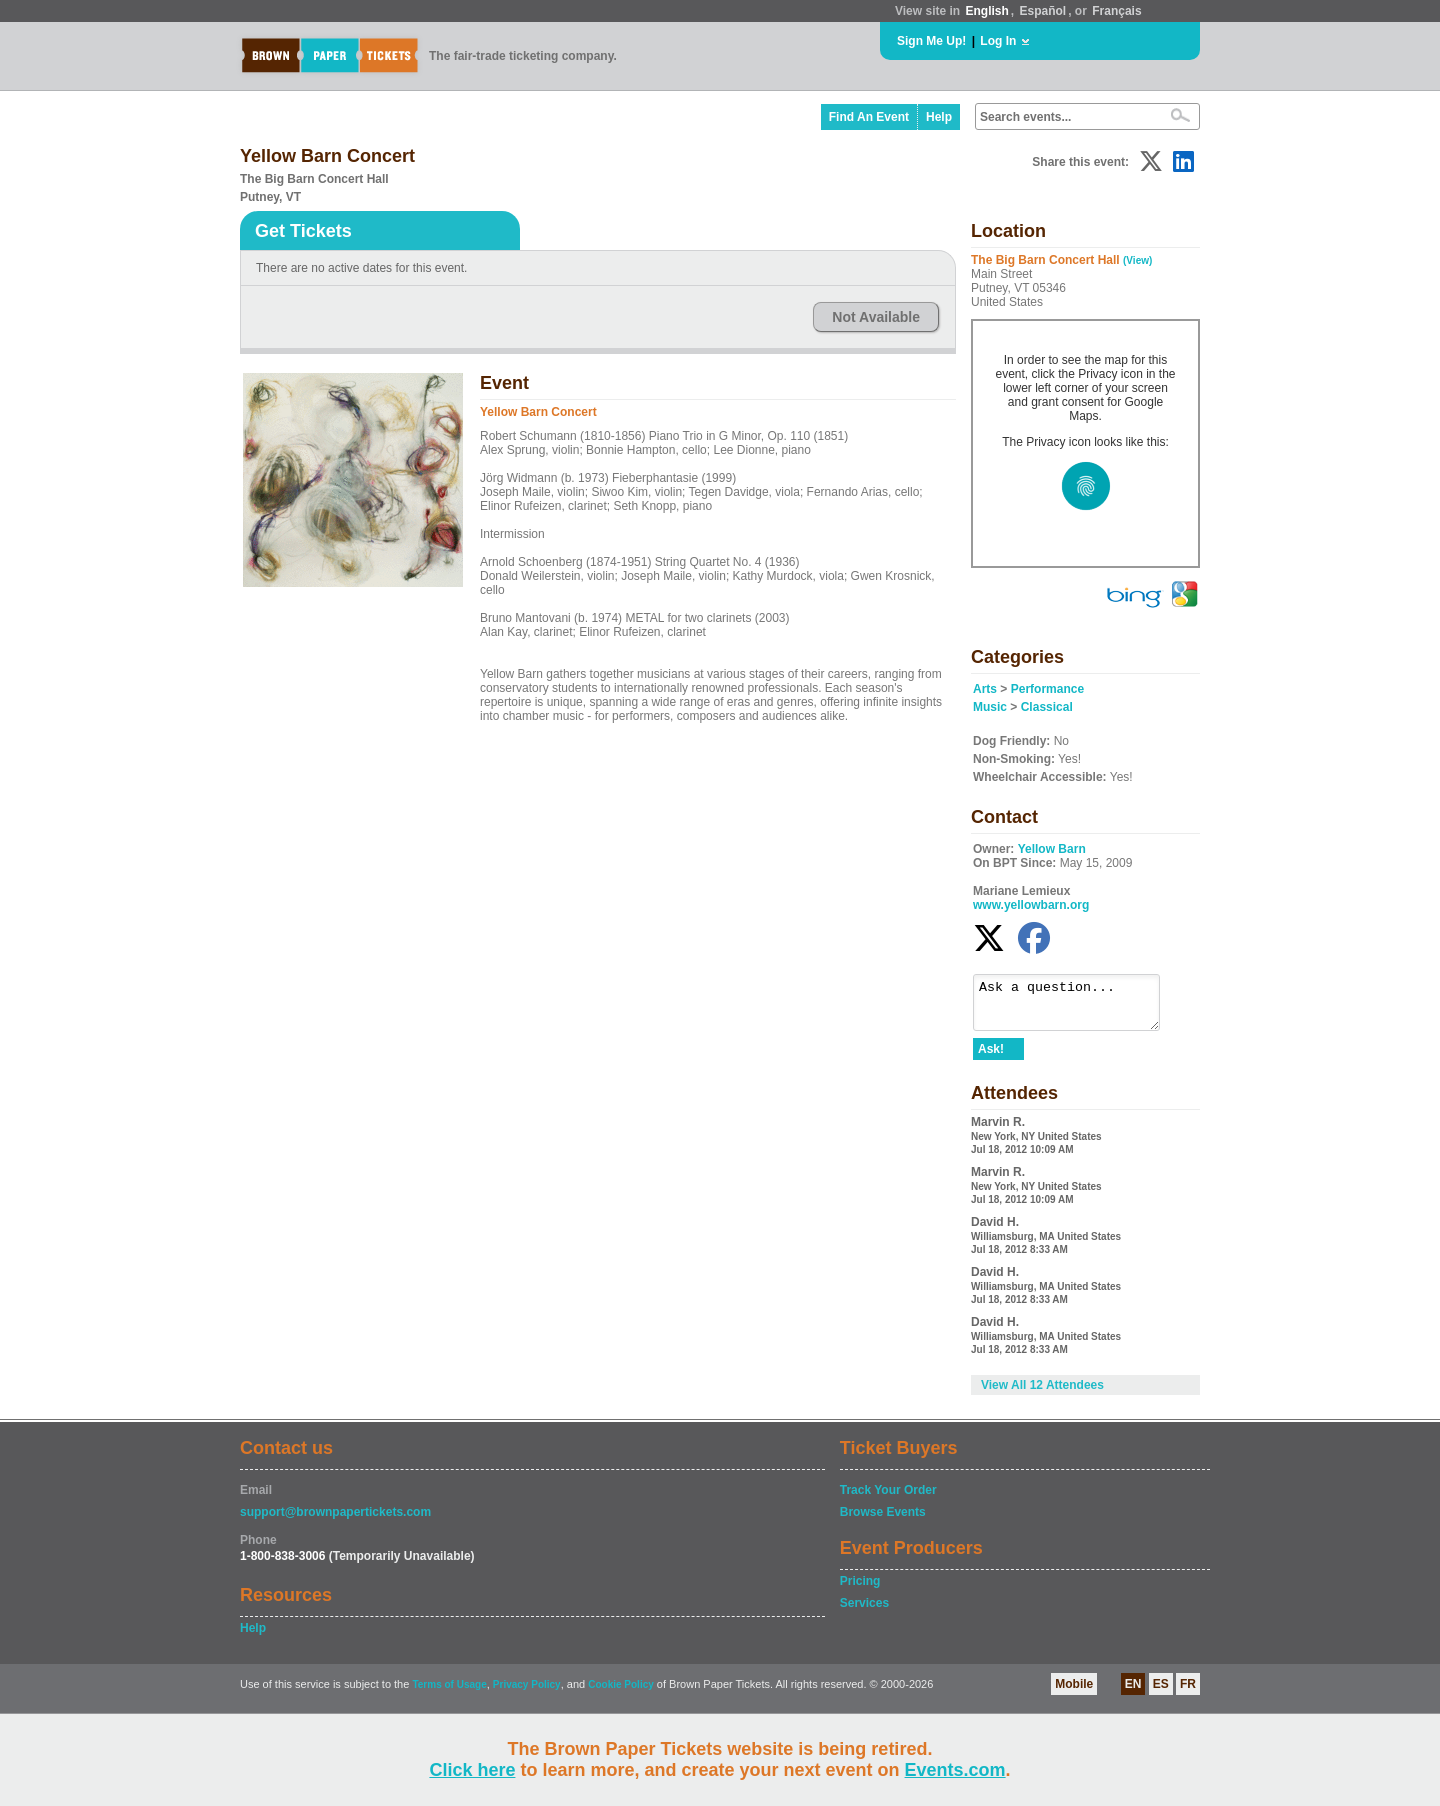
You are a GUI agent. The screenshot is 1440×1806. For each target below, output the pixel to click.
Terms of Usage (449, 1693)
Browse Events (883, 1521)
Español (1043, 11)
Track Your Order (888, 1499)
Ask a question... (1076, 1007)
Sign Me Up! (931, 41)
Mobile (1074, 1693)
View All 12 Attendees (1042, 1394)
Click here (472, 1770)
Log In (998, 41)
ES (1161, 1693)
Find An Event (869, 117)
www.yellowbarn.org (1031, 905)
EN (1133, 1693)
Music (990, 707)
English (986, 11)
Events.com (955, 1770)
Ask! (991, 1058)
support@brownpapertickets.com (335, 1521)
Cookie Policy (621, 1693)
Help (939, 117)
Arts (985, 689)
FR (1188, 1693)
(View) (1137, 260)
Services (864, 1612)
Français (1116, 11)
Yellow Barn (1052, 849)
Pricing (860, 1590)
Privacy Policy (527, 1693)
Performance (1047, 689)
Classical (1047, 707)
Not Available (876, 317)
